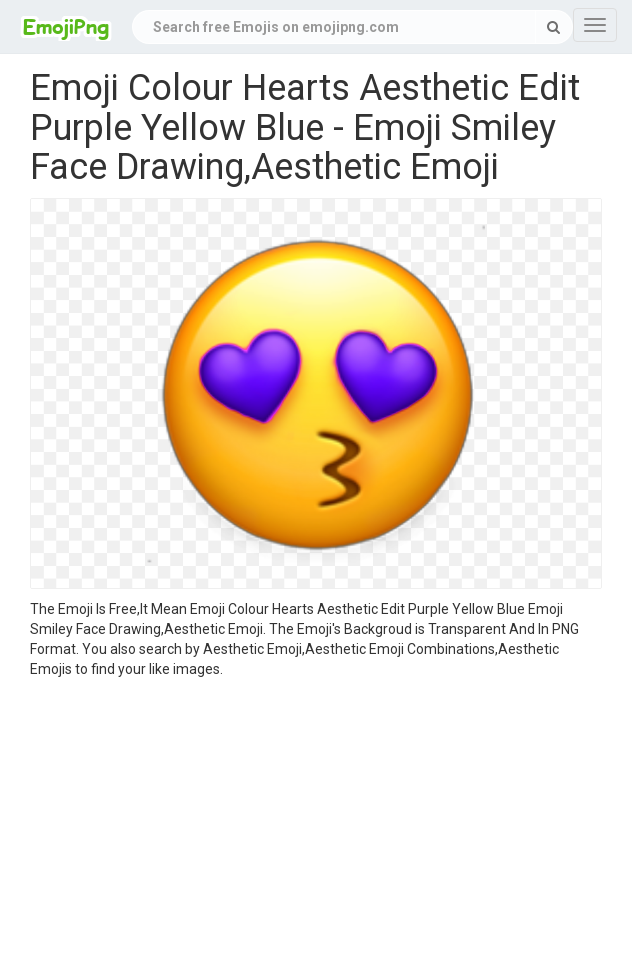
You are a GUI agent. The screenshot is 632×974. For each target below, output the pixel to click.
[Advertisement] (316, 829)
